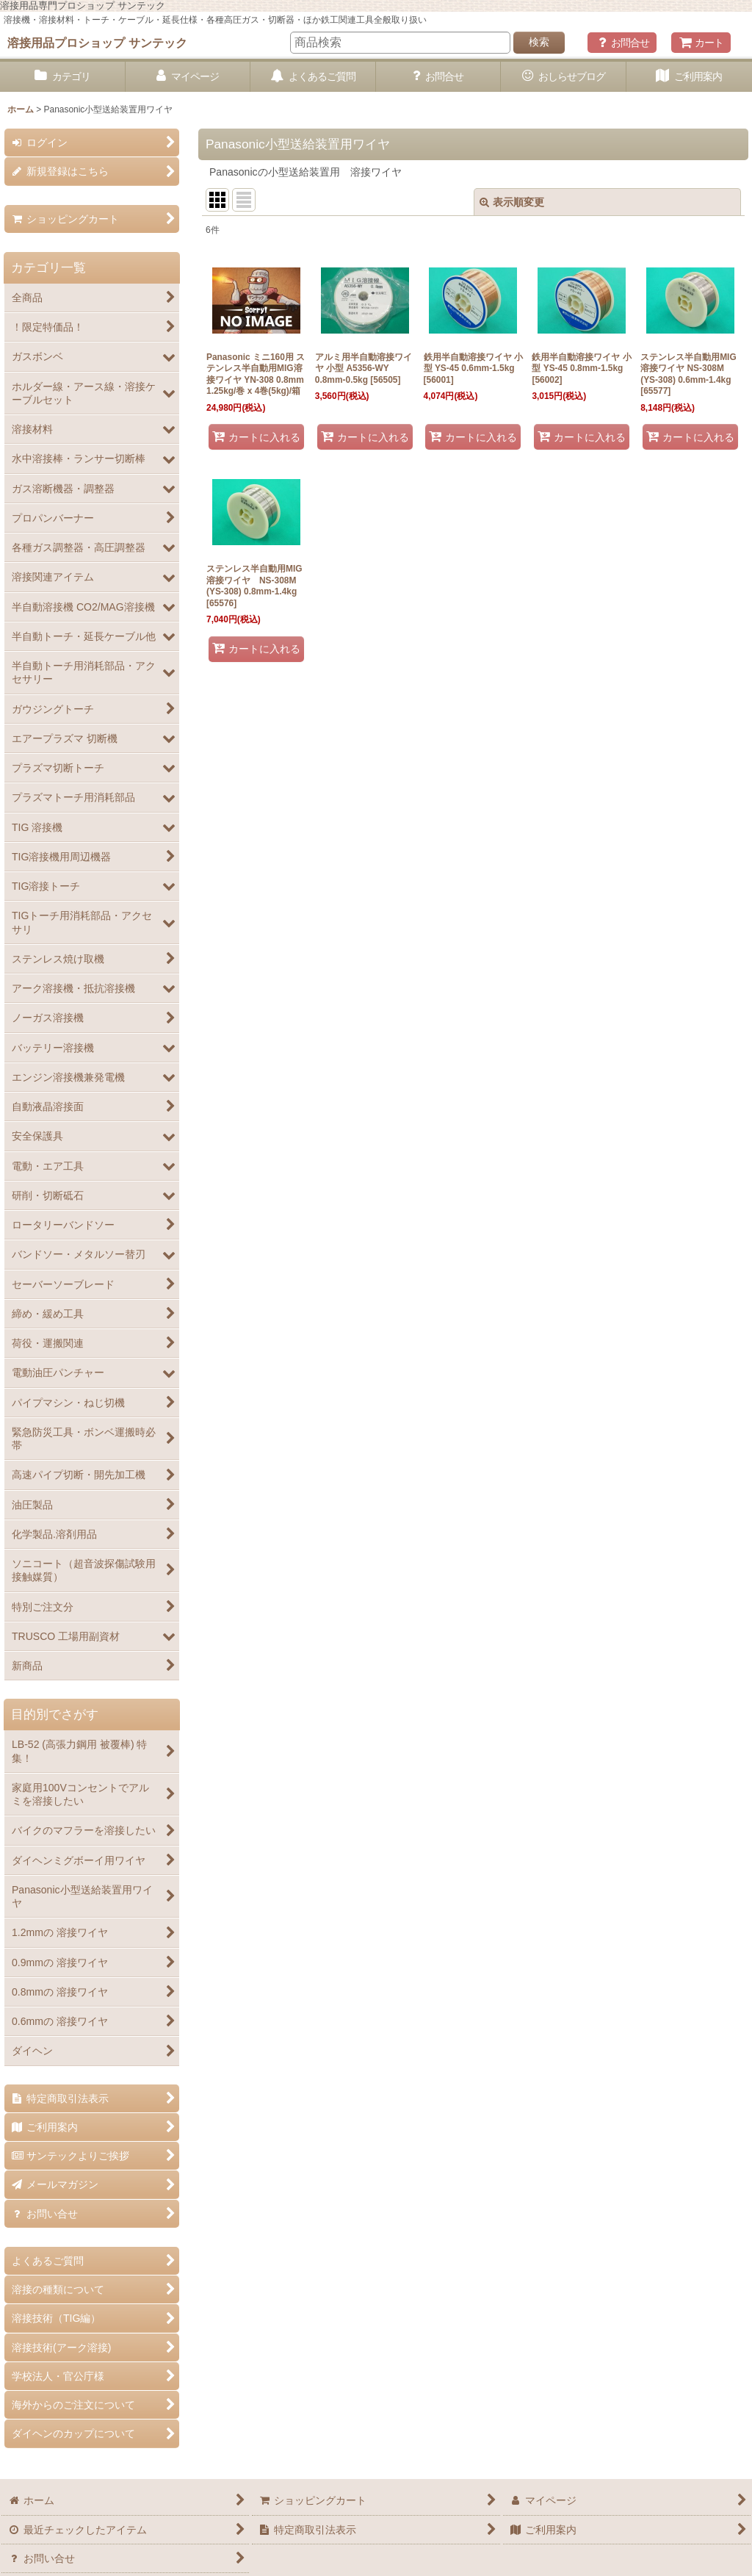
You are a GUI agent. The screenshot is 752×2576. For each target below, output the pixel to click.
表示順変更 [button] (512, 202)
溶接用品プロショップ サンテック (97, 42)
